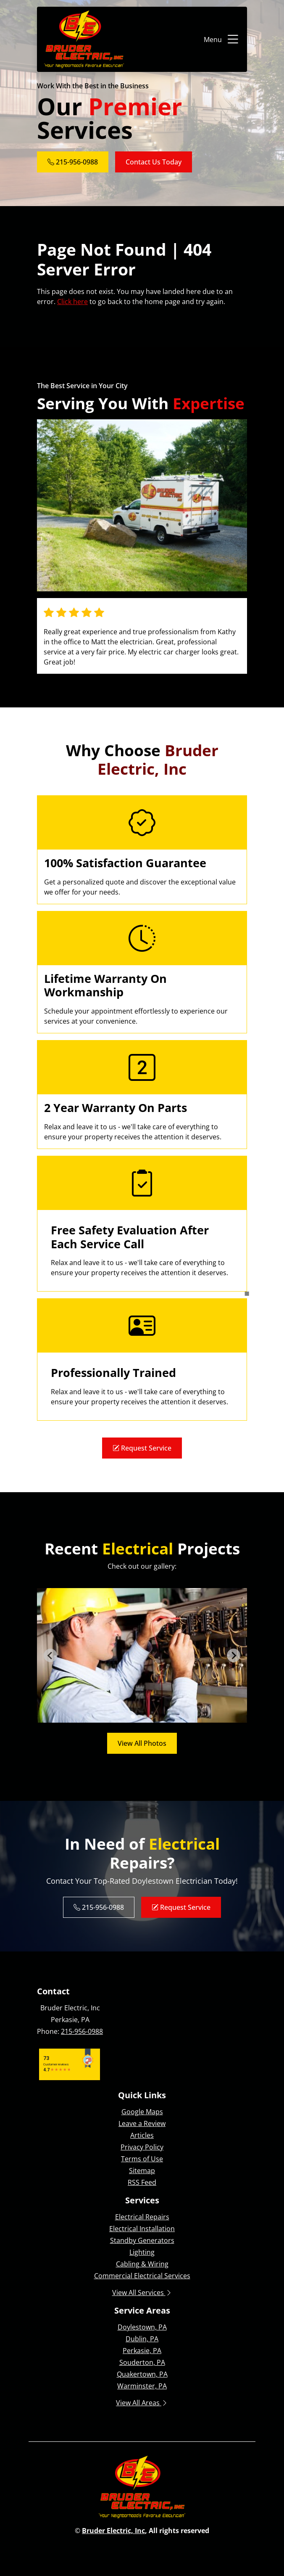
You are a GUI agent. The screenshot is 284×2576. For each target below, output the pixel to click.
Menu (222, 39)
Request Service (142, 1448)
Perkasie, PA (142, 2350)
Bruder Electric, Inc (113, 2530)
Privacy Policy (142, 2147)
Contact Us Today (153, 162)
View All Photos (142, 1743)
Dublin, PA (142, 2338)
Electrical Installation (142, 2228)
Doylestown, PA (142, 2327)
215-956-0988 (82, 2031)
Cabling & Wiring (142, 2264)
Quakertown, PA (142, 2374)
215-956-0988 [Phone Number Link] (72, 162)
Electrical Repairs (142, 2216)
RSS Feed (142, 2182)
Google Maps (142, 2111)
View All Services (142, 2292)
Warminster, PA (142, 2386)
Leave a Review (142, 2123)
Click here (72, 301)
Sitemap (142, 2170)
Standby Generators (142, 2240)
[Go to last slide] (50, 1655)
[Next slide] (233, 1655)
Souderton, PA (142, 2362)
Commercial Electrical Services (142, 2275)
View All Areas (142, 2402)
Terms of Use (142, 2158)
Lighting (142, 2252)
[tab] (133, 1716)
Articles (142, 2135)
